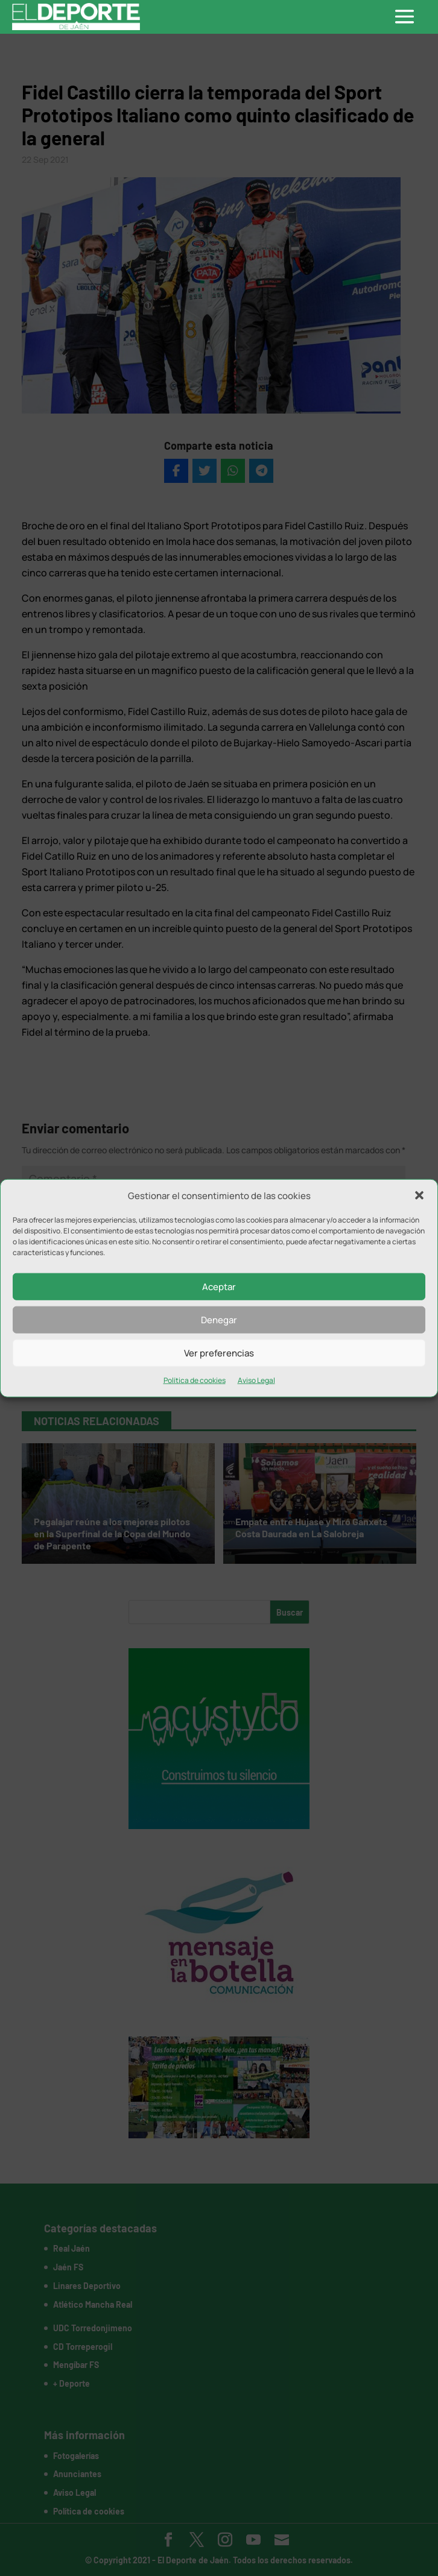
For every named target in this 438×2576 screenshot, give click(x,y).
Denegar (219, 1320)
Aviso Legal (256, 1380)
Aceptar (219, 1286)
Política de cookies (194, 1380)
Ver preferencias (219, 1353)
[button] (419, 1195)
